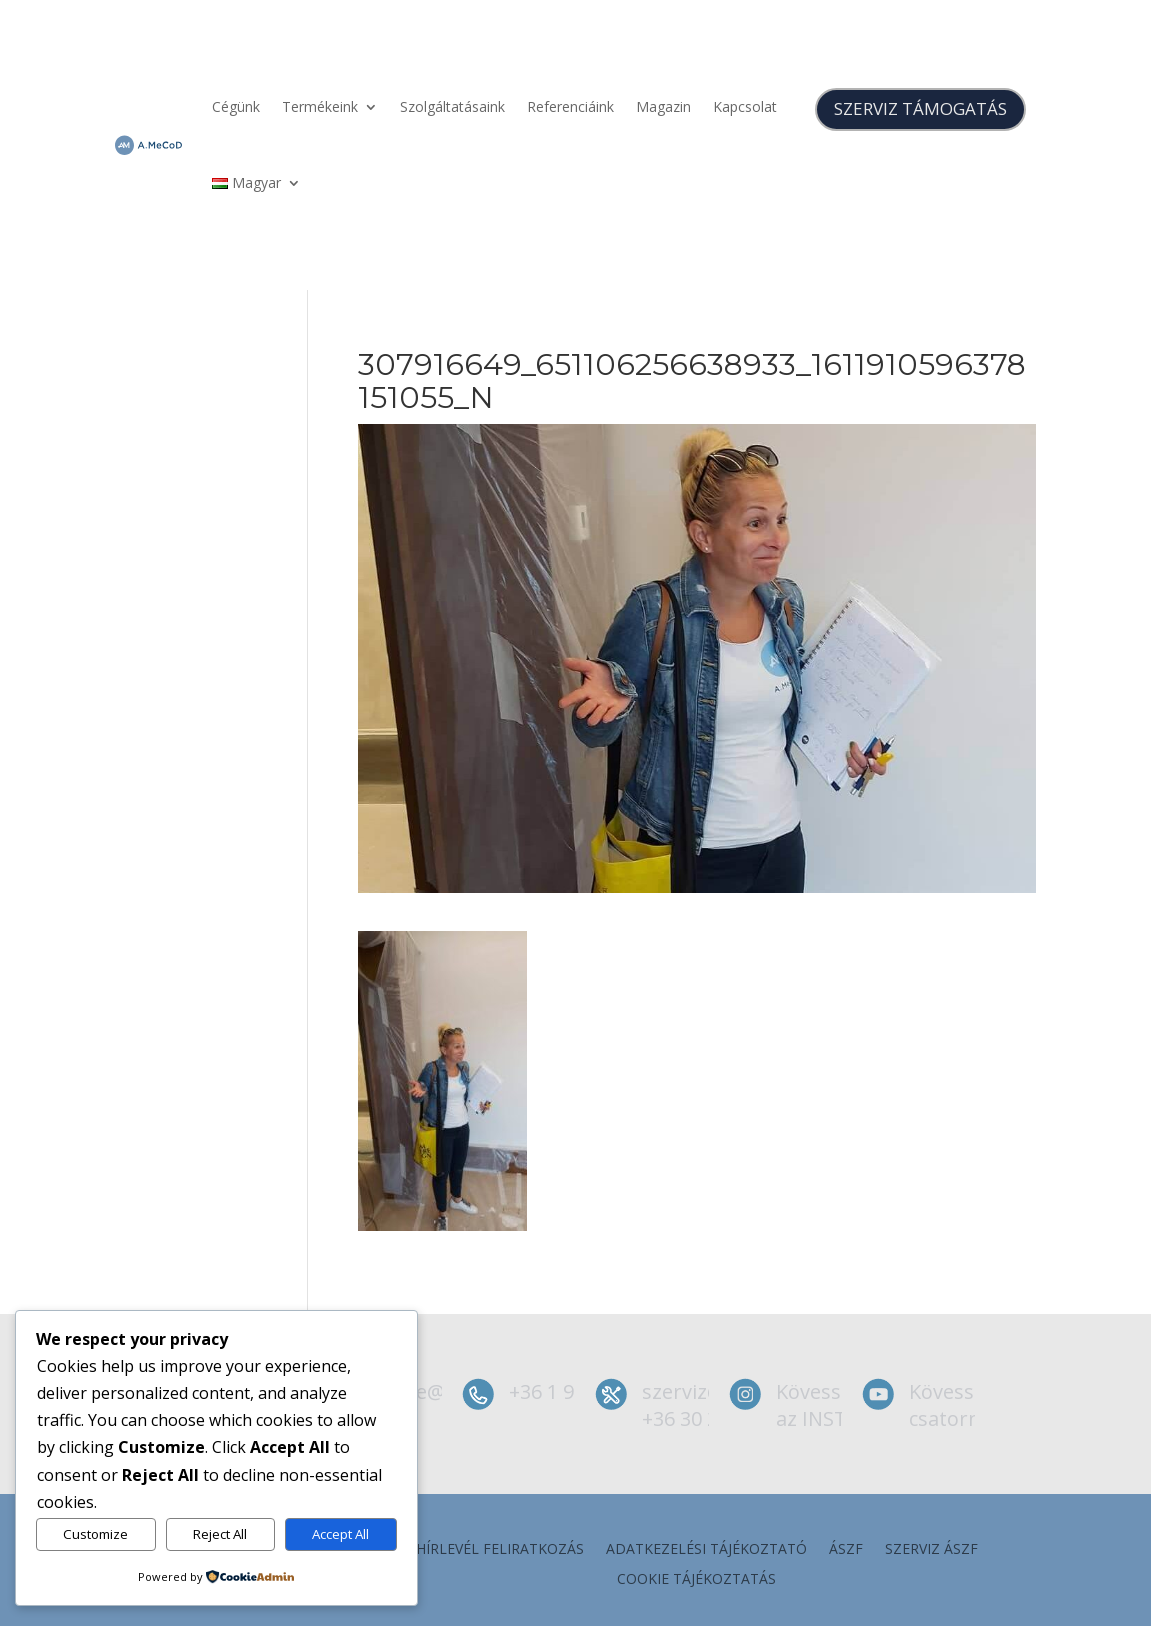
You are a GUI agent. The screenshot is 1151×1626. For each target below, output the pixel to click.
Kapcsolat (745, 106)
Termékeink (320, 106)
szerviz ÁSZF (931, 1550)
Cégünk (236, 106)
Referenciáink (570, 106)
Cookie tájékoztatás (696, 1580)
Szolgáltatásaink (452, 106)
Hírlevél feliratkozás (500, 1550)
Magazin (663, 106)
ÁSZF (846, 1550)
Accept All (340, 1534)
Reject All (220, 1534)
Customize (95, 1534)
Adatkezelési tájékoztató (706, 1550)
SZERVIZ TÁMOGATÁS (920, 108)
